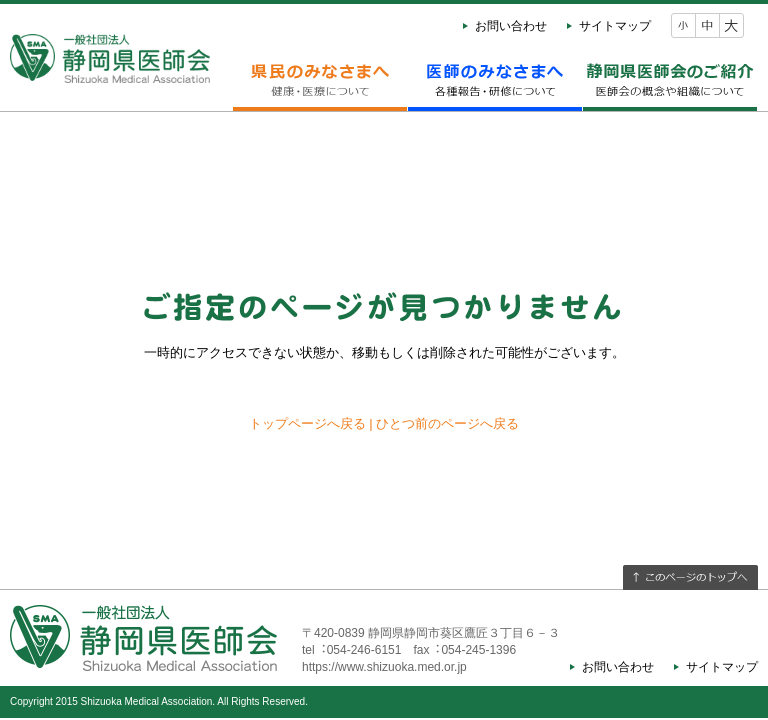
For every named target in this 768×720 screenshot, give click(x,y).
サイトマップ (615, 26)
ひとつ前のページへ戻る (447, 423)
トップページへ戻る (307, 423)
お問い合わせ (511, 26)
